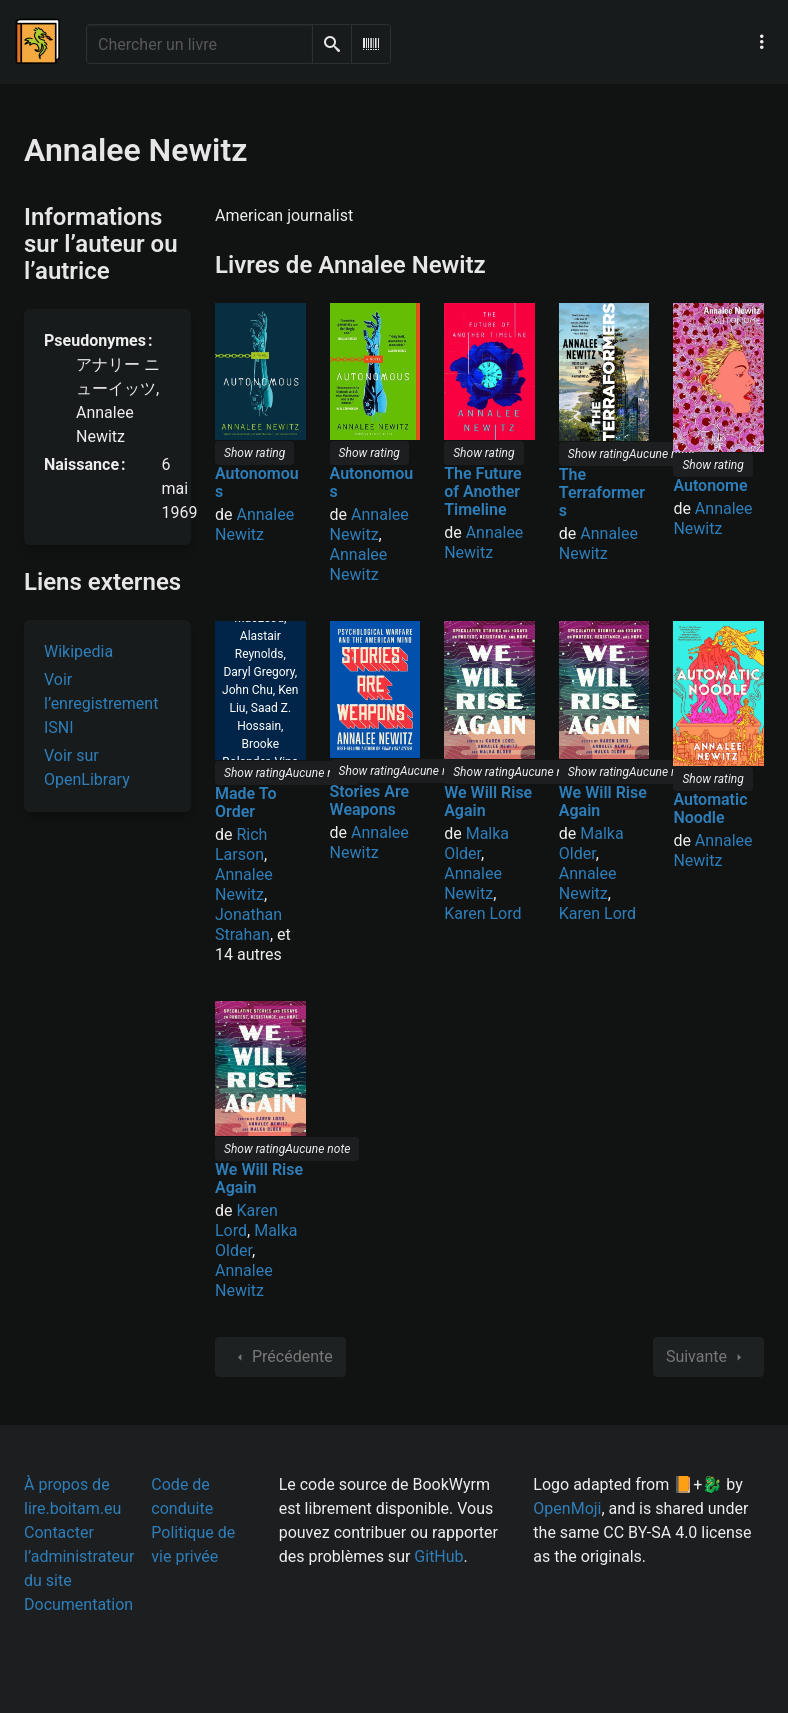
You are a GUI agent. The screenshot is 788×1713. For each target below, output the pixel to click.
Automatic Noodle (710, 808)
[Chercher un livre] (199, 44)
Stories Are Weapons (370, 800)
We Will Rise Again (488, 801)
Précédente (280, 1357)
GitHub (438, 1556)
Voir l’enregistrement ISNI (101, 703)
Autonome (710, 485)
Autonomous (257, 482)
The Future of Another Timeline (482, 491)
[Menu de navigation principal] (762, 42)
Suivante (708, 1357)
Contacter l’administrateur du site (79, 1556)
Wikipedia (78, 651)
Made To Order (245, 802)
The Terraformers (602, 492)
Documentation (78, 1604)
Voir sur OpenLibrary (87, 767)
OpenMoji (567, 1508)
